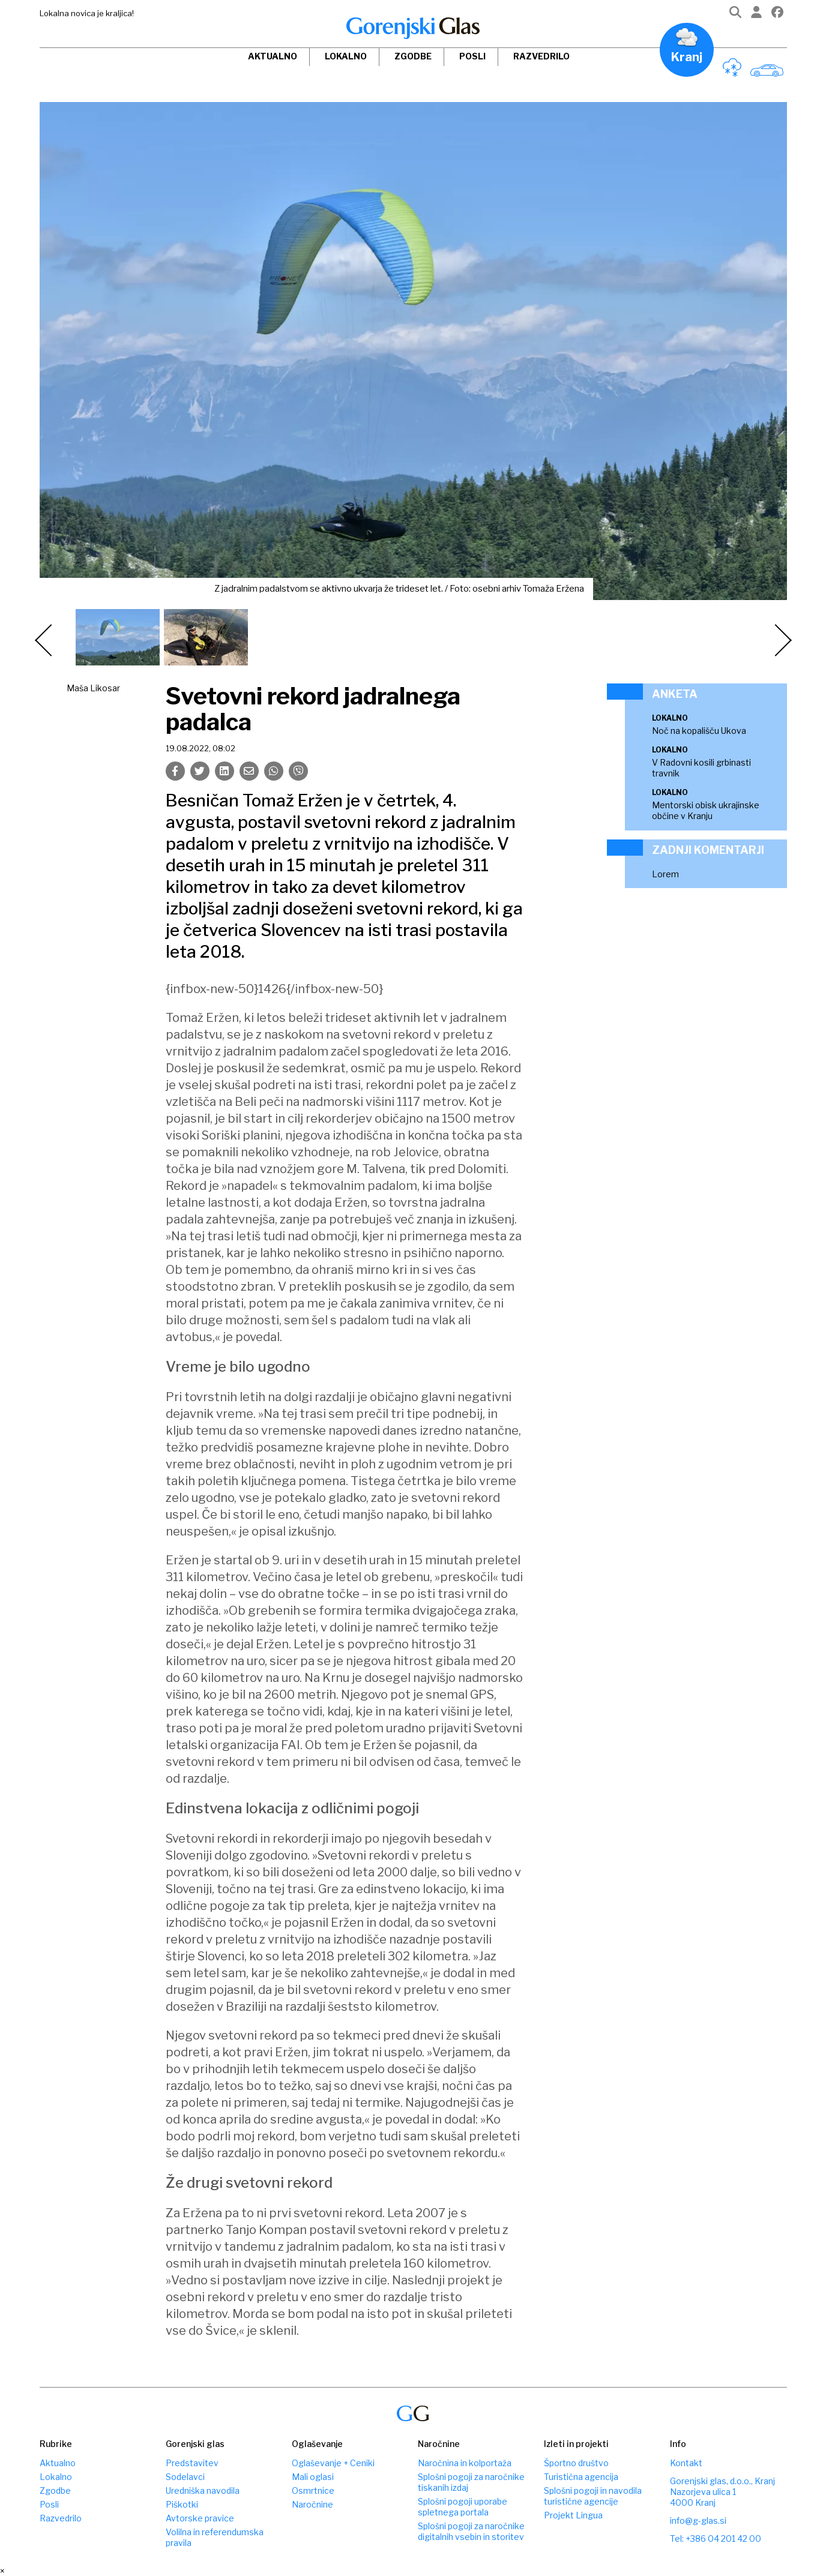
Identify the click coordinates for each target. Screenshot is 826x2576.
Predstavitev (192, 2463)
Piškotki (182, 2504)
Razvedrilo (541, 56)
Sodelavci (185, 2477)
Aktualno (272, 56)
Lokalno (346, 56)
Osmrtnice (313, 2490)
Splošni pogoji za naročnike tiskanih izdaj (471, 2482)
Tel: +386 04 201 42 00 (715, 2538)
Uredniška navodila (203, 2490)
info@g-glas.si (698, 2520)
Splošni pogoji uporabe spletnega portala (462, 2506)
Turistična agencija (581, 2477)
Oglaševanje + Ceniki (333, 2463)
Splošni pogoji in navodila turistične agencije (593, 2495)
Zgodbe (413, 56)
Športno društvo (576, 2463)
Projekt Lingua (573, 2515)
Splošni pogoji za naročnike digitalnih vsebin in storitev (471, 2531)
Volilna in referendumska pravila (215, 2537)
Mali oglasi (313, 2477)
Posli (472, 56)
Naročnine (312, 2504)
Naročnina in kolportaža (464, 2463)
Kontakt (686, 2463)
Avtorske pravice (200, 2518)
